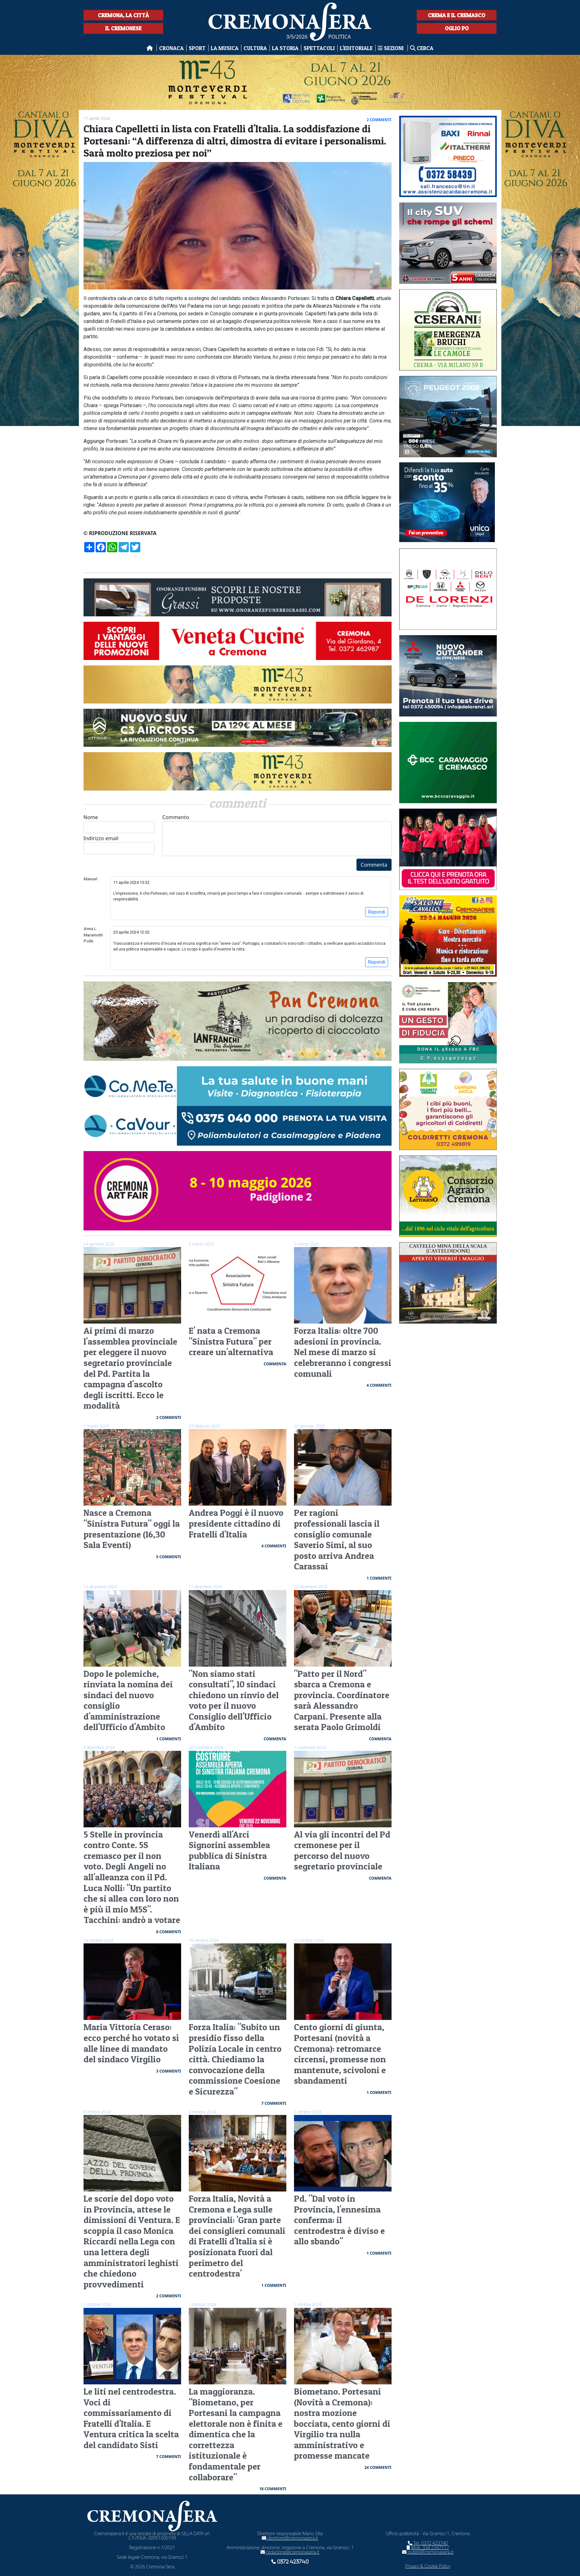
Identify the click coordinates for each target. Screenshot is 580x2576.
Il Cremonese (123, 28)
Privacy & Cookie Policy (427, 2566)
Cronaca (171, 48)
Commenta (374, 864)
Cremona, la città (123, 15)
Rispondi (376, 911)
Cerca (421, 48)
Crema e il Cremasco (456, 15)
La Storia (285, 48)
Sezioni (391, 48)
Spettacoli (319, 48)
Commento (277, 835)
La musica (225, 48)
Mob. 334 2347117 (428, 2547)
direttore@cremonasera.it (290, 2538)
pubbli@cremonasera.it (427, 2552)
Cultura (255, 48)
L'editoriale (356, 48)
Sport (197, 48)
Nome (119, 823)
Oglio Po (457, 28)
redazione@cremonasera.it (290, 2552)
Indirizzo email (119, 844)
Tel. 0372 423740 (428, 2543)
